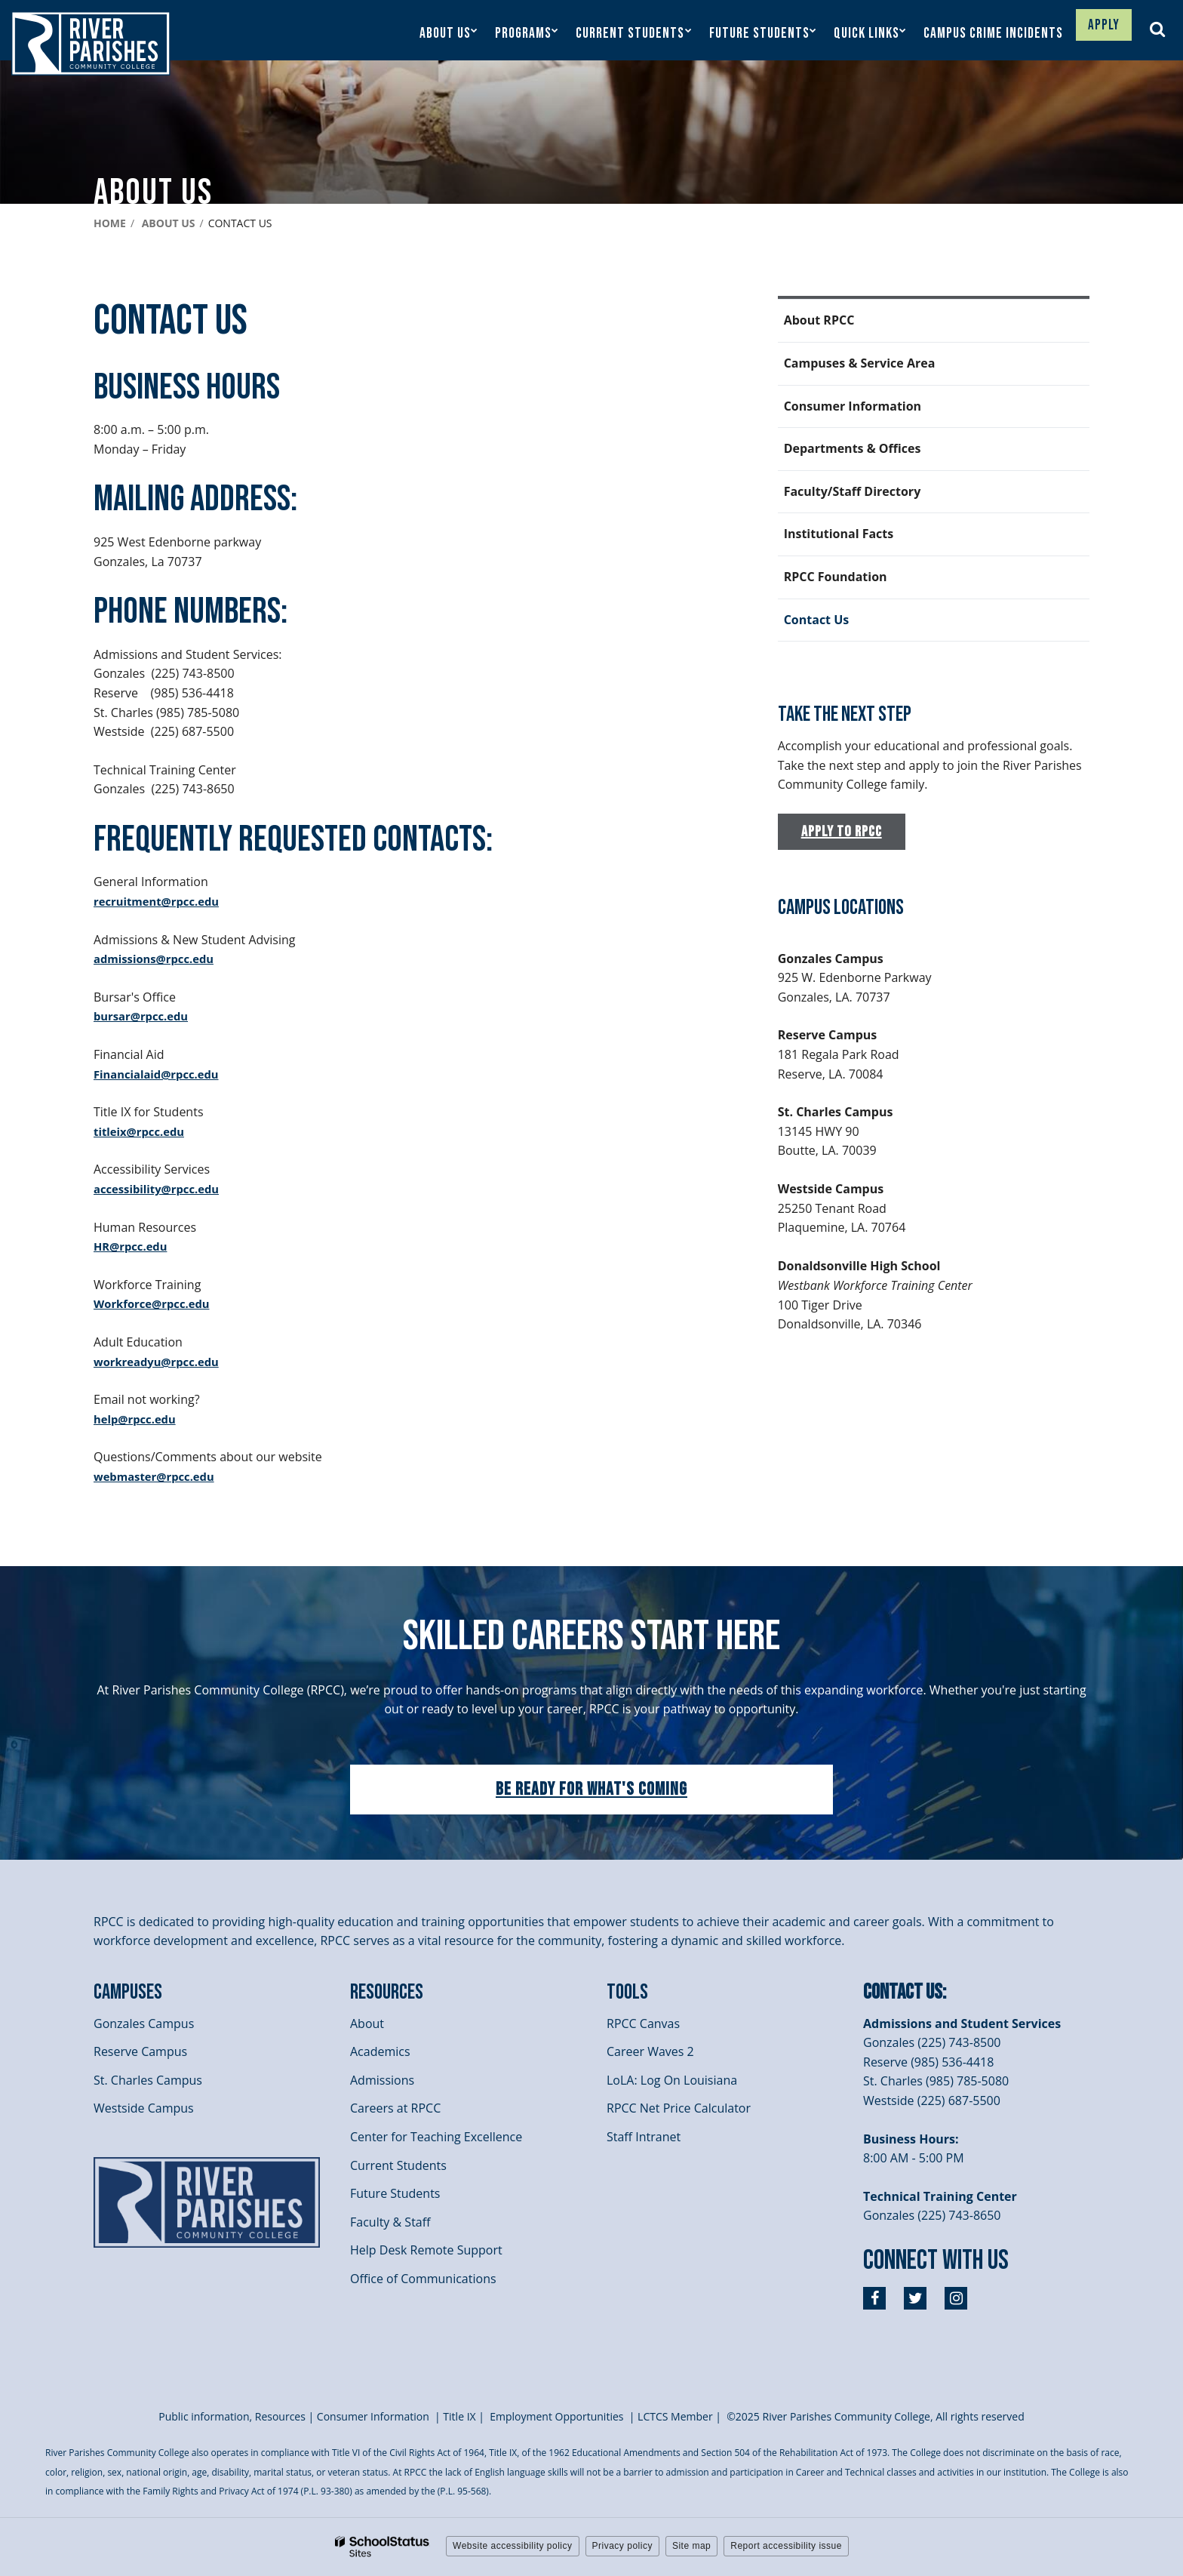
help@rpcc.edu (138, 1419)
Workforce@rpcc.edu (156, 1303)
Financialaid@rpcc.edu (161, 1074)
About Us (168, 223)
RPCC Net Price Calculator (679, 2108)
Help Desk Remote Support (426, 2250)
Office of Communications (423, 2278)
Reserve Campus (140, 2051)
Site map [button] (691, 2546)
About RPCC (819, 320)
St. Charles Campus (148, 2080)
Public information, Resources (232, 2416)
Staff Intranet (644, 2136)
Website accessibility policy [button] (513, 2546)
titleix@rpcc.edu (143, 1131)
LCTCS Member (675, 2416)
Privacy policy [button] (622, 2546)
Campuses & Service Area (860, 363)
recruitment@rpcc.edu (161, 901)
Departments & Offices (852, 448)
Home (110, 223)
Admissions (382, 2080)
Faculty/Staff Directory (852, 491)
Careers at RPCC (395, 2108)
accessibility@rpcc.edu (161, 1188)
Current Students (398, 2165)
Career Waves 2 (650, 2051)
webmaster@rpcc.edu (159, 1476)
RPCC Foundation (835, 576)
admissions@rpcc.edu (158, 958)
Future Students (395, 2193)
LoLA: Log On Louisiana (672, 2080)
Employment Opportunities (556, 2416)
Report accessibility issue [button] (786, 2546)
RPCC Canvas (643, 2023)
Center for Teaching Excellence (436, 2136)
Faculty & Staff (390, 2222)
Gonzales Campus (144, 2023)
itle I (459, 2416)
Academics (380, 2051)
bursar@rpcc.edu (145, 1016)
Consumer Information (852, 406)
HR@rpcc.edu (134, 1246)
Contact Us (817, 619)
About (367, 2023)
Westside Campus (144, 2108)
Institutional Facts (839, 533)
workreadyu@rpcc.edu (161, 1361)
